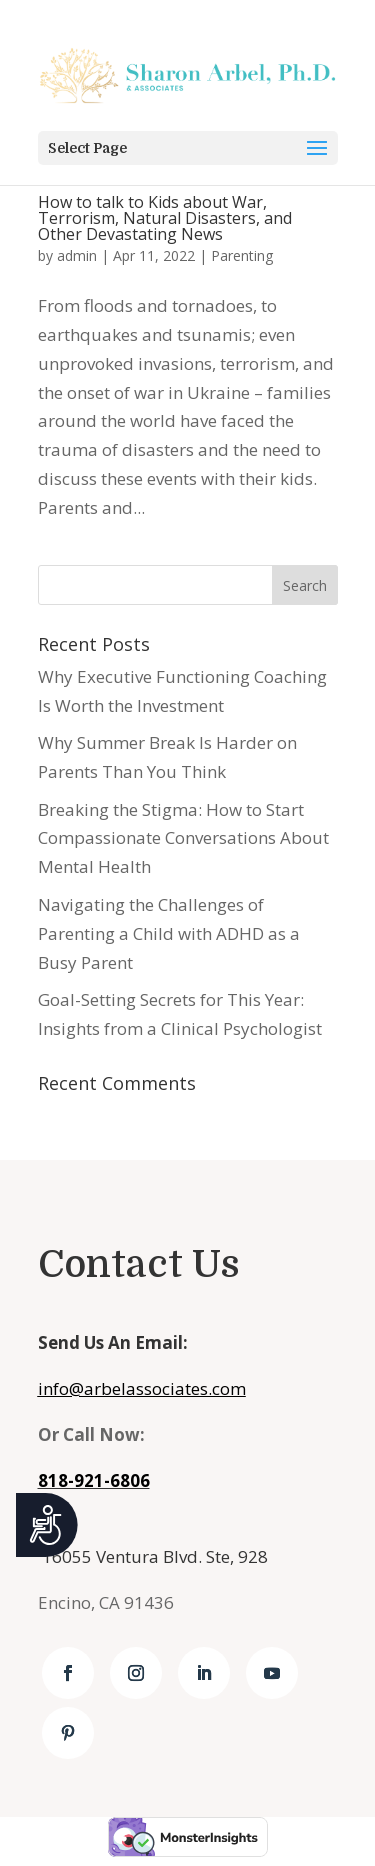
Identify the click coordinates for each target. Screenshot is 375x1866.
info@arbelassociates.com (142, 1388)
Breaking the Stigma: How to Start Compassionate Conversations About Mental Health (183, 838)
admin (77, 255)
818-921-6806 (94, 1480)
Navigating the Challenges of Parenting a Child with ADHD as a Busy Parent (169, 933)
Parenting (242, 255)
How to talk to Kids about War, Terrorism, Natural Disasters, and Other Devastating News (165, 218)
